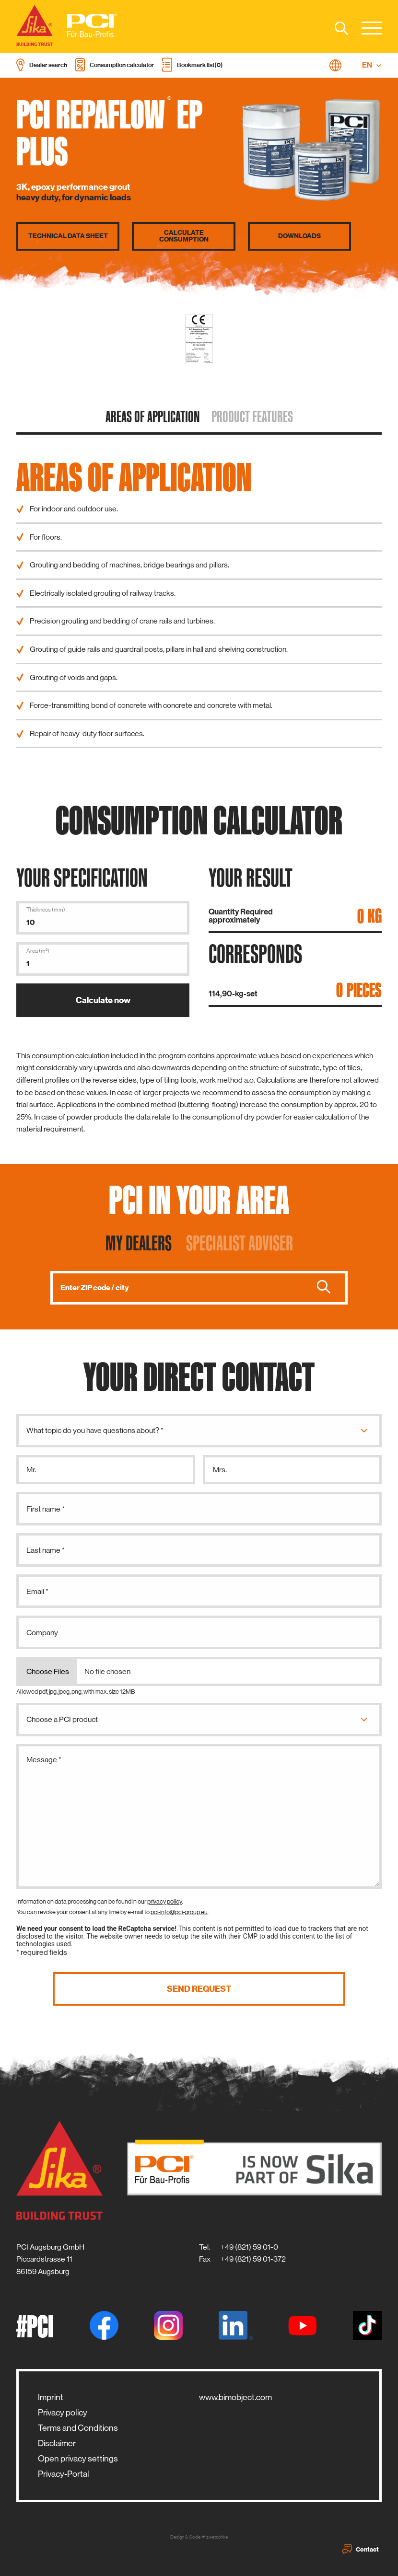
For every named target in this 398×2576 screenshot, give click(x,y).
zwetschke (217, 2537)
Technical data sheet (68, 236)
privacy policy (164, 1901)
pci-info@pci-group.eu (179, 1912)
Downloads (299, 236)
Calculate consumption (184, 236)
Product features (252, 416)
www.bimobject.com (235, 2397)
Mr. (31, 1469)
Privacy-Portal (63, 2474)
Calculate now (103, 1000)
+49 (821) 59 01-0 (249, 2247)
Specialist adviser (239, 1243)
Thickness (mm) (45, 909)
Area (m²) (37, 950)
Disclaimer (57, 2443)
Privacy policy (62, 2412)
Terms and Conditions (78, 2428)
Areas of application (152, 416)
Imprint (50, 2397)
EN (372, 65)
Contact (360, 2549)
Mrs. (220, 1469)
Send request (199, 1989)
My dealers (138, 1243)
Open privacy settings (78, 2458)
